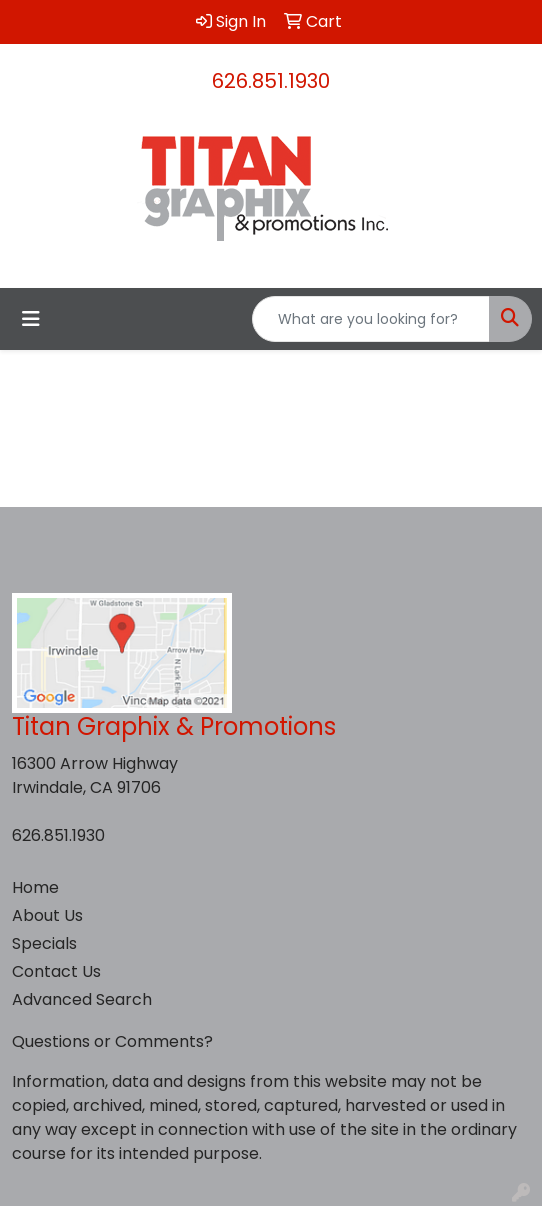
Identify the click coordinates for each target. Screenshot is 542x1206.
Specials (44, 943)
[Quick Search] (371, 319)
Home (35, 887)
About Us (47, 915)
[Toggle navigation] (31, 319)
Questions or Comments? (112, 1041)
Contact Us (56, 971)
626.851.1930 (271, 81)
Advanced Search (82, 999)
